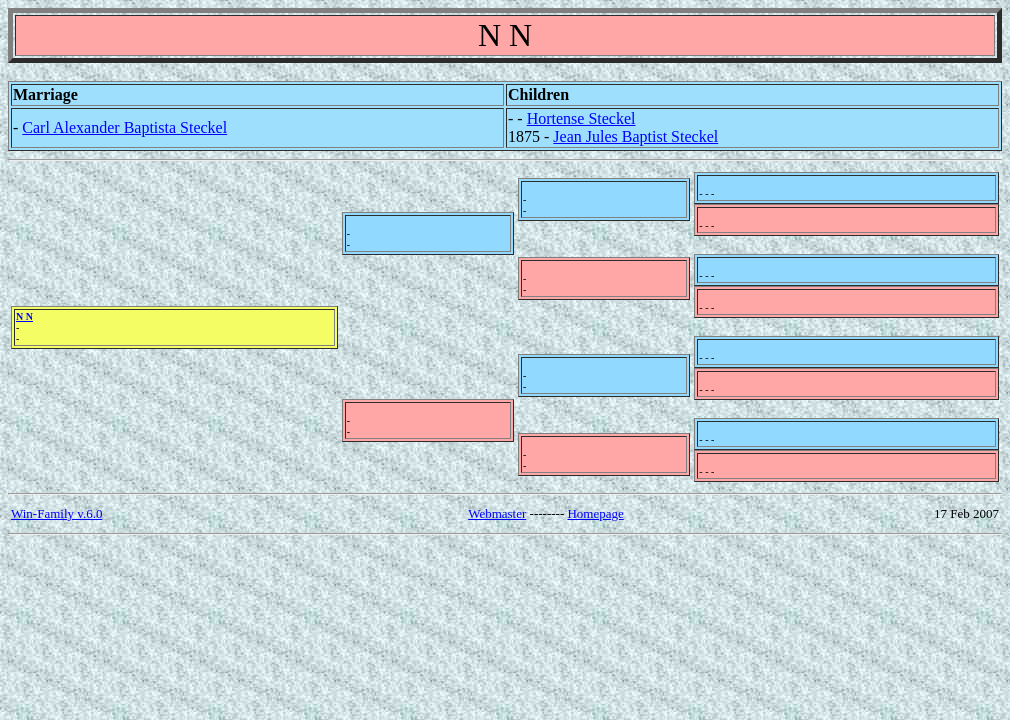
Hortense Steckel (581, 118)
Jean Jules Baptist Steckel (635, 136)
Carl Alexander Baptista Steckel (124, 127)
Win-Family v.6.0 (56, 513)
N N (24, 316)
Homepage (595, 513)
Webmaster (497, 513)
